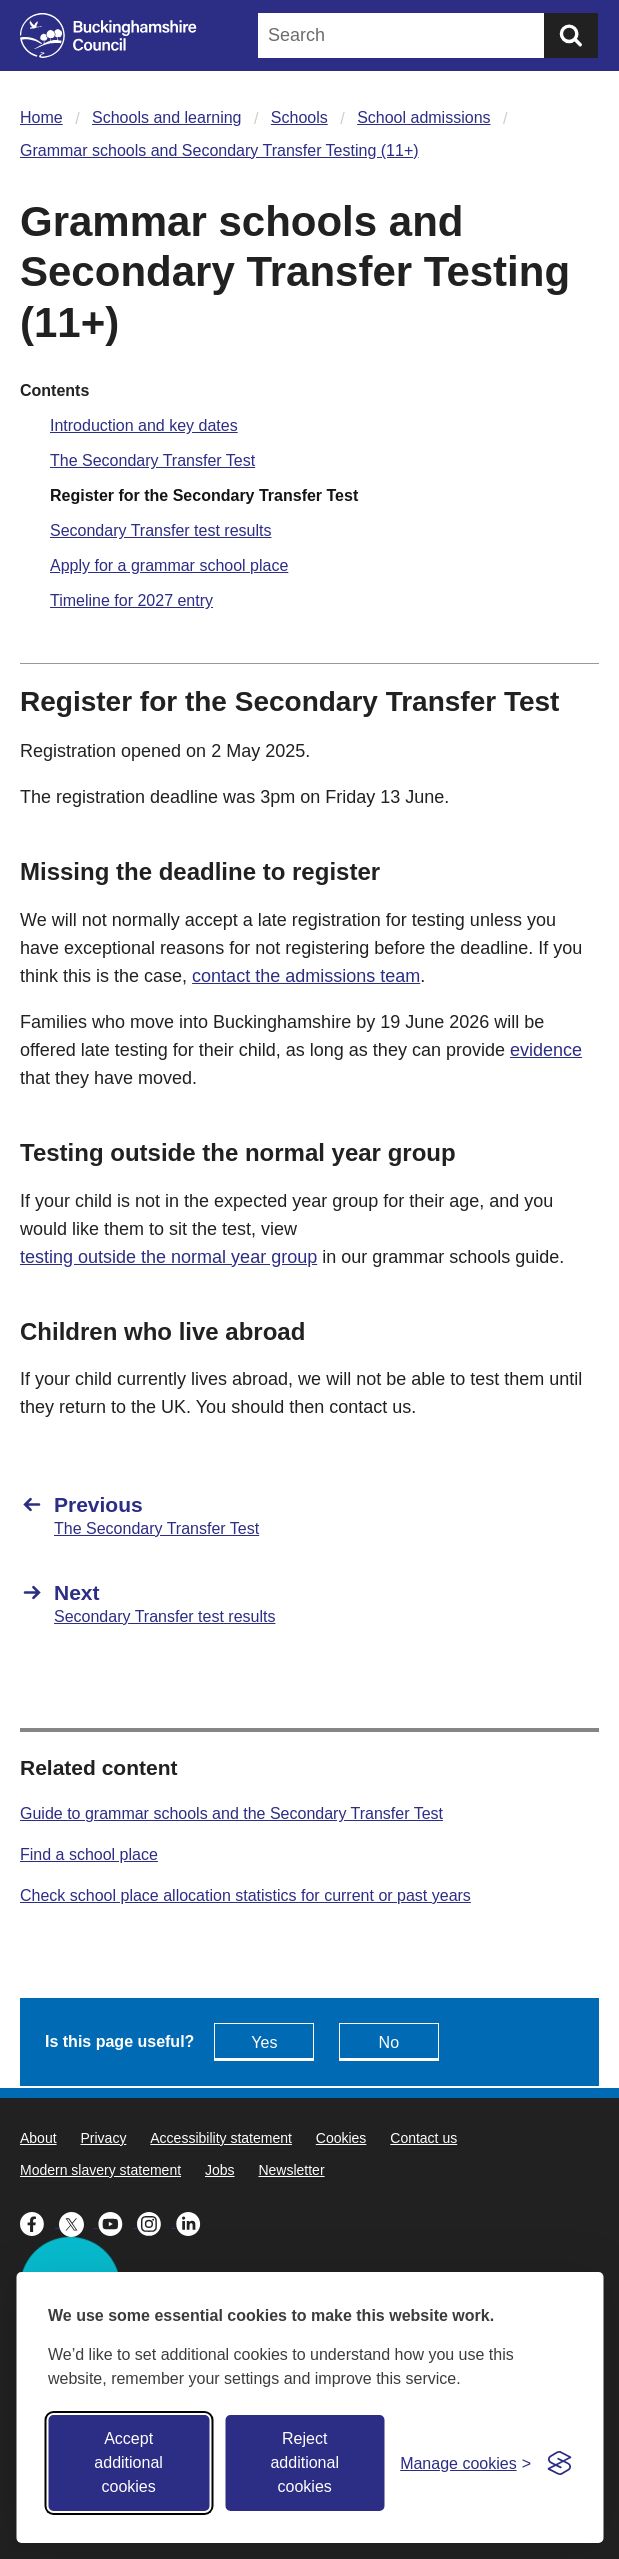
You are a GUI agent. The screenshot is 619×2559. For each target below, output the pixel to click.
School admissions (423, 117)
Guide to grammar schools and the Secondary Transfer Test (231, 1813)
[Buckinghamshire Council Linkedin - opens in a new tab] (193, 2222)
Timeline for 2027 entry (131, 600)
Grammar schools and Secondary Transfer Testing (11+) (219, 150)
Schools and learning (166, 117)
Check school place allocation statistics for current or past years (245, 1895)
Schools (299, 117)
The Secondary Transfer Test (152, 460)
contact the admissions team (306, 976)
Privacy (103, 2138)
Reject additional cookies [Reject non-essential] (304, 2462)
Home (41, 117)
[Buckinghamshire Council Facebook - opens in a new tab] (39, 2222)
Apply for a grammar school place (169, 565)
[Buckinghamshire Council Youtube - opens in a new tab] (117, 2222)
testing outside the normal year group (168, 1257)
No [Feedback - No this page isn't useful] (389, 2042)
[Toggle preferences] (465, 2463)
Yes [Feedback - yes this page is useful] (264, 2042)
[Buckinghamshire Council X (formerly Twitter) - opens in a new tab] (78, 2222)
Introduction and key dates (144, 425)
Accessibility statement (221, 2138)
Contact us (423, 2138)
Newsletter (291, 2170)
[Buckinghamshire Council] (108, 35)
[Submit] (571, 35)
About (38, 2138)
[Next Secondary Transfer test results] (309, 1603)
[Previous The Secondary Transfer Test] (309, 1515)
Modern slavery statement (100, 2170)
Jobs (220, 2170)
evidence (546, 1050)
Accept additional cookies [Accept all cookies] (128, 2462)
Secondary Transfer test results (160, 530)
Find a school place (89, 1854)
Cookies (341, 2138)
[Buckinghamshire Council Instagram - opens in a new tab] (156, 2222)
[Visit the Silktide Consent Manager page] (559, 2463)
